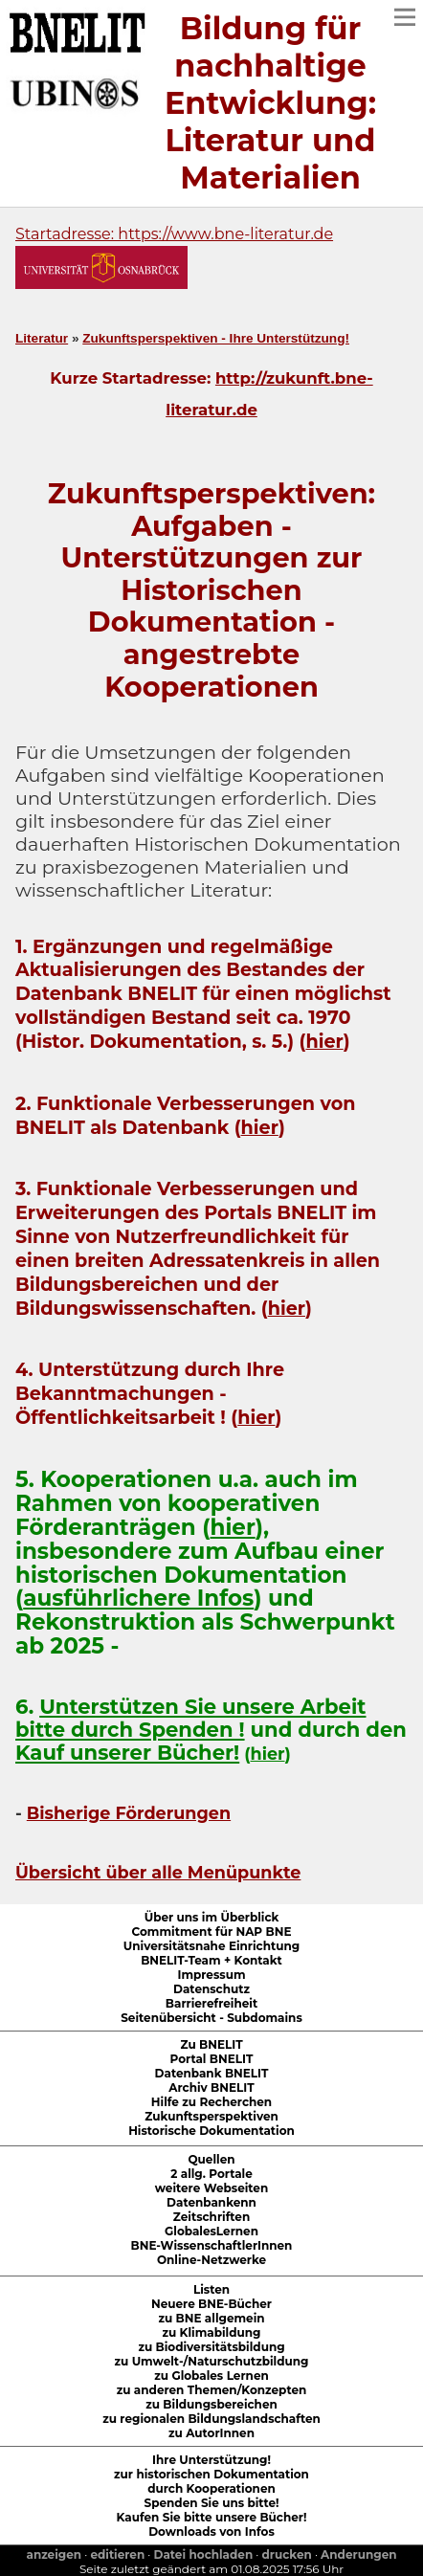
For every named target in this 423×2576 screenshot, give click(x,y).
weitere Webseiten (211, 2188)
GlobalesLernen (211, 2231)
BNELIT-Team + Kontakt (211, 1960)
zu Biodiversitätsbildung (211, 2347)
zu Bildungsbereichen (211, 2404)
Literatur (41, 338)
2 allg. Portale (211, 2173)
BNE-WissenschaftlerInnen (212, 2245)
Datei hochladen (204, 2554)
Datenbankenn (211, 2202)
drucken (287, 2554)
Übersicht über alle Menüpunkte (158, 1872)
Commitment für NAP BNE (212, 1931)
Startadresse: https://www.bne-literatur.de (174, 234)
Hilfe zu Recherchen (211, 2102)
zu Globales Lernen (211, 2375)
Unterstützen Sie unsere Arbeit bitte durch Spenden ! (190, 1718)
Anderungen (358, 2554)
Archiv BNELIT (211, 2087)
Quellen (211, 2159)
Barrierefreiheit (211, 2003)
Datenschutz (211, 1989)
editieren (117, 2554)
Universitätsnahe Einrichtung (211, 1946)
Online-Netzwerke (211, 2260)
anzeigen (53, 2554)
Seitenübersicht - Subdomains (211, 2017)
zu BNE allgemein (211, 2318)
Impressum (211, 1974)
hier (324, 1041)
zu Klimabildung (211, 2332)
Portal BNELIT (212, 2059)
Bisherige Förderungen (129, 1813)
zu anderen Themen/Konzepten (212, 2390)
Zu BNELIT (211, 2044)
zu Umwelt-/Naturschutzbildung (212, 2361)
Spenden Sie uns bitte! (212, 2503)
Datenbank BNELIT (212, 2073)
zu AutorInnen (211, 2433)
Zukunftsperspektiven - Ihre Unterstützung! (215, 338)
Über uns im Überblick (212, 1917)
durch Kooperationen (211, 2488)
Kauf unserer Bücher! (127, 1753)
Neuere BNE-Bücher (211, 2304)
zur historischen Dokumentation (211, 2474)
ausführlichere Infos (138, 1598)
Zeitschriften (211, 2217)
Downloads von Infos (211, 2531)
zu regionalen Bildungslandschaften (211, 2418)
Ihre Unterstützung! (211, 2460)
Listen (211, 2289)
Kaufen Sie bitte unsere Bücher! (212, 2517)
